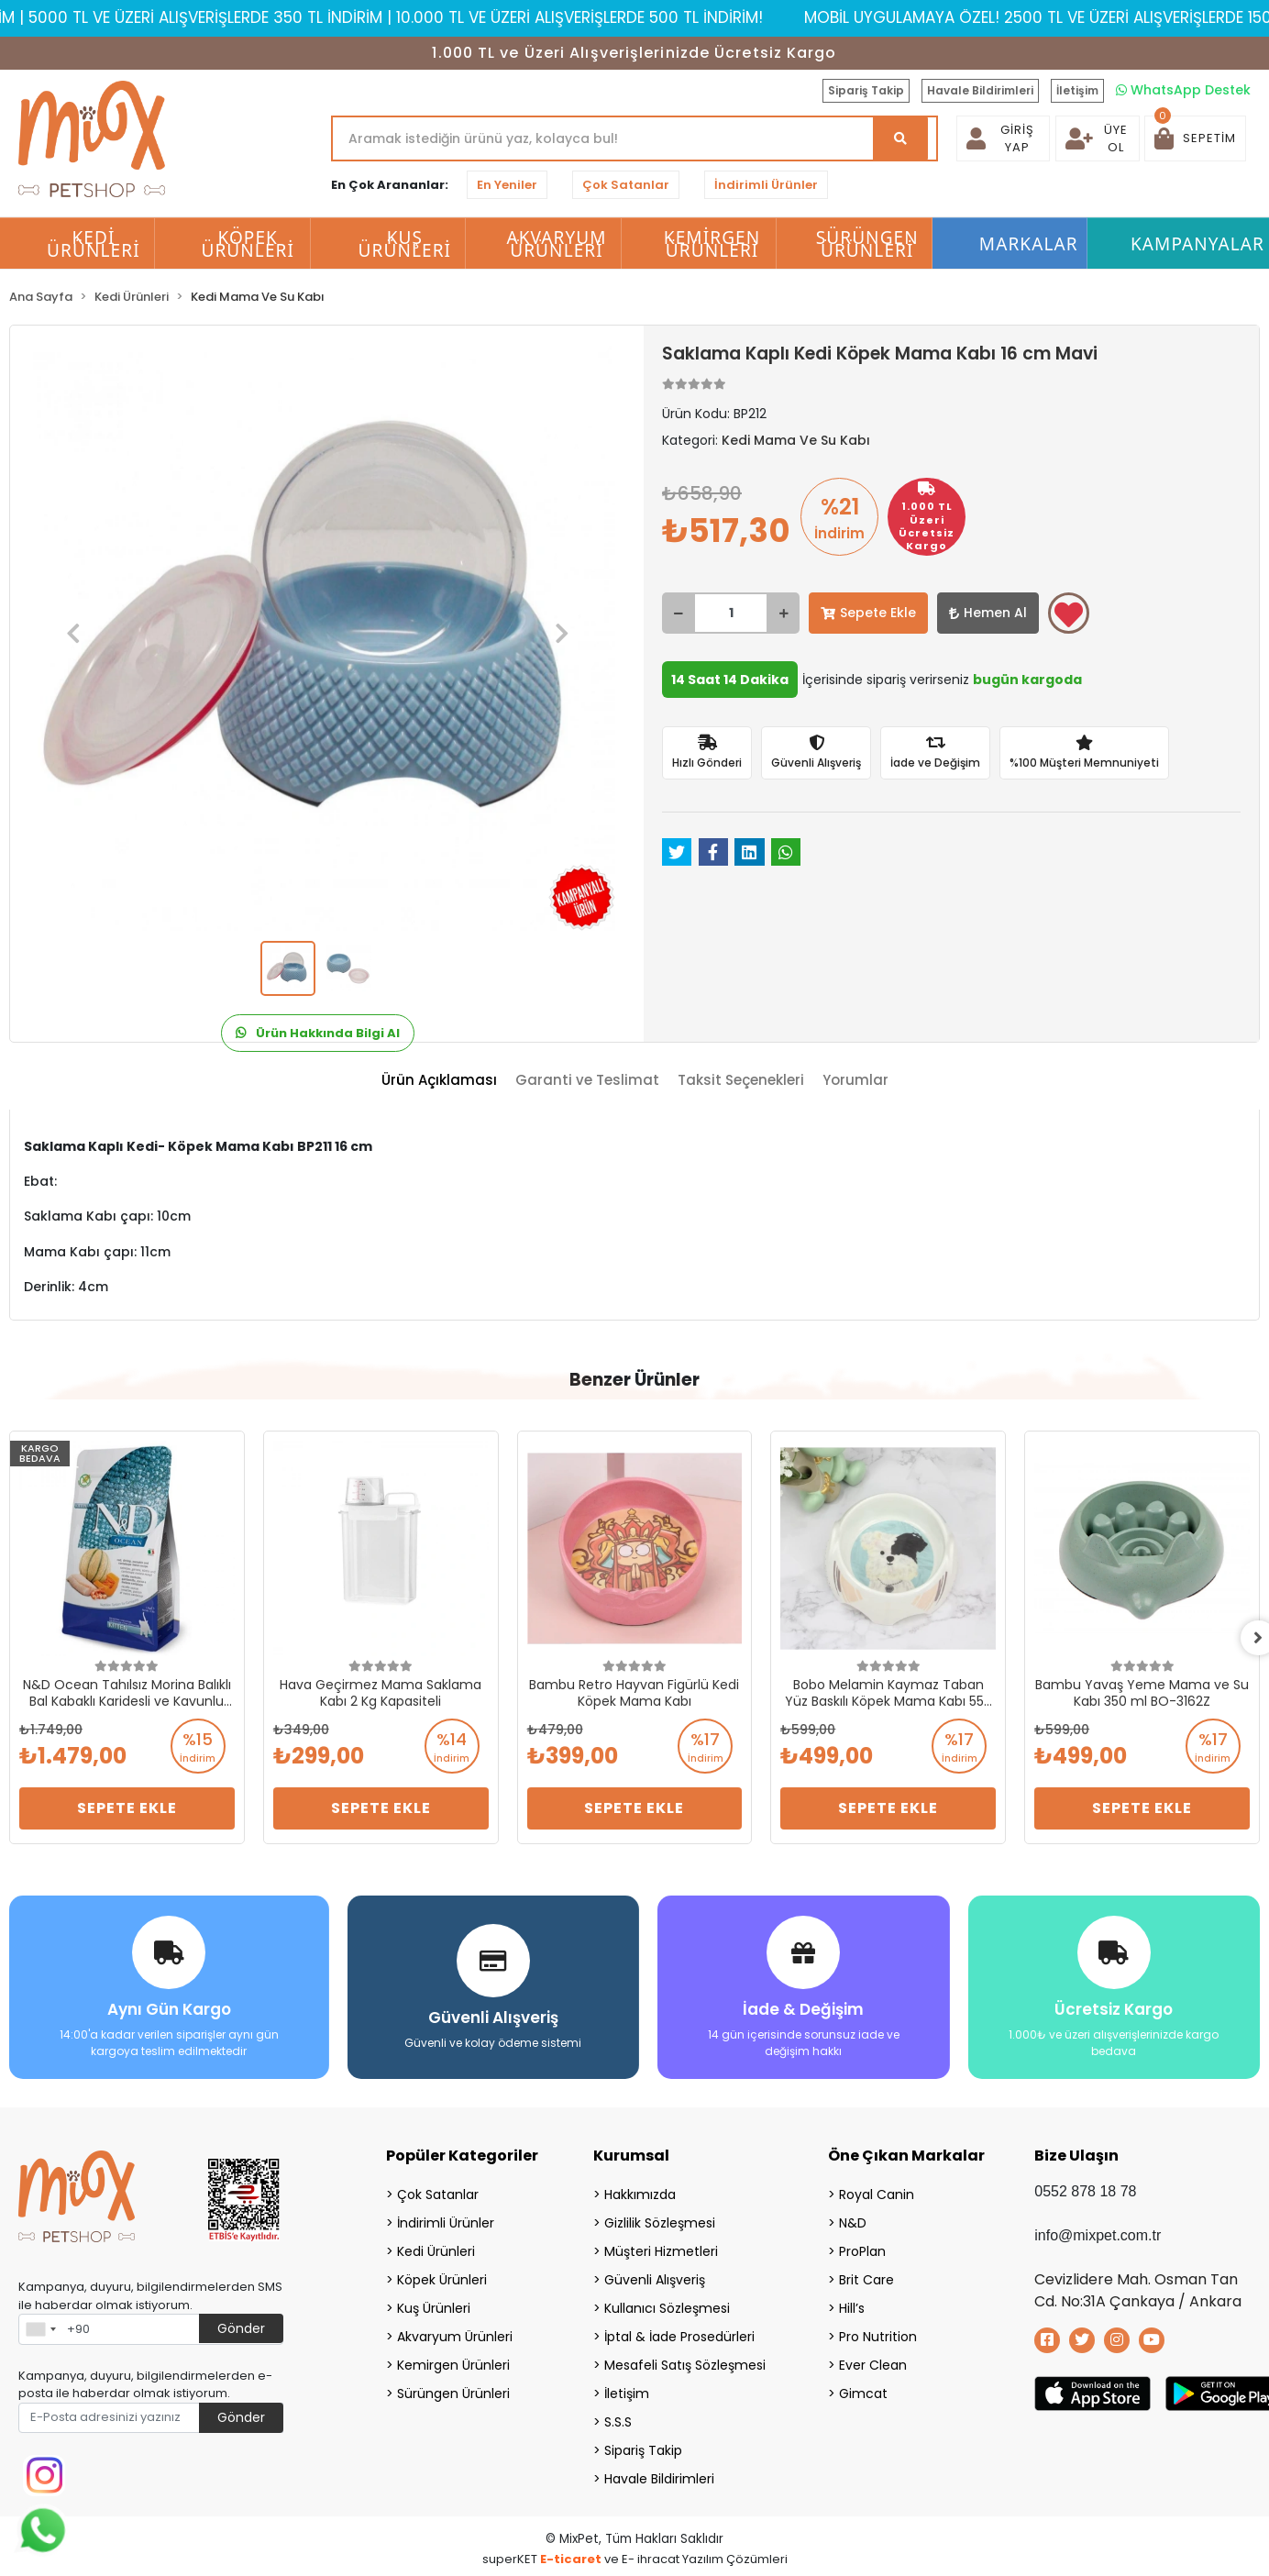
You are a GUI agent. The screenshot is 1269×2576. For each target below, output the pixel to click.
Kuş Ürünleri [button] (405, 244)
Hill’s (852, 2307)
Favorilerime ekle (1068, 614)
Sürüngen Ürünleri (453, 2392)
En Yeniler (507, 184)
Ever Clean (873, 2364)
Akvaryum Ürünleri (455, 2336)
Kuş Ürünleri (433, 2307)
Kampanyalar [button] (1197, 244)
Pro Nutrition (878, 2336)
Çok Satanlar (625, 184)
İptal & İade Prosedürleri (679, 2336)
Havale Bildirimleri (980, 90)
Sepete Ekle (868, 612)
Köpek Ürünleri (442, 2279)
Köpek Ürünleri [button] (247, 244)
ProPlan (862, 2250)
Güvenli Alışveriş (654, 2279)
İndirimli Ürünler (766, 184)
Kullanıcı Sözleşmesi (667, 2307)
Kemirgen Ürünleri (453, 2364)
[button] (1195, 138)
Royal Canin (876, 2193)
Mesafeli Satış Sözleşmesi (685, 2364)
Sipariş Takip (866, 90)
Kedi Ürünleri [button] (93, 244)
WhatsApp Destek (1183, 90)
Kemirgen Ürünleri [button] (712, 244)
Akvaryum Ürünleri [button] (556, 244)
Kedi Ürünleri (436, 2250)
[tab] (439, 1080)
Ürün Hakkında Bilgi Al (318, 1033)
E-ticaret (570, 2558)
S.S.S (618, 2421)
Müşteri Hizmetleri (661, 2250)
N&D (852, 2222)
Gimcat (863, 2392)
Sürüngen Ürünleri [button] (867, 244)
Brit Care (866, 2279)
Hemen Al (988, 612)
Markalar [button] (1028, 244)
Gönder (241, 2327)
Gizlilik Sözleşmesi (659, 2222)
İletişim (1077, 90)
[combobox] (40, 2328)
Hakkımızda (640, 2193)
